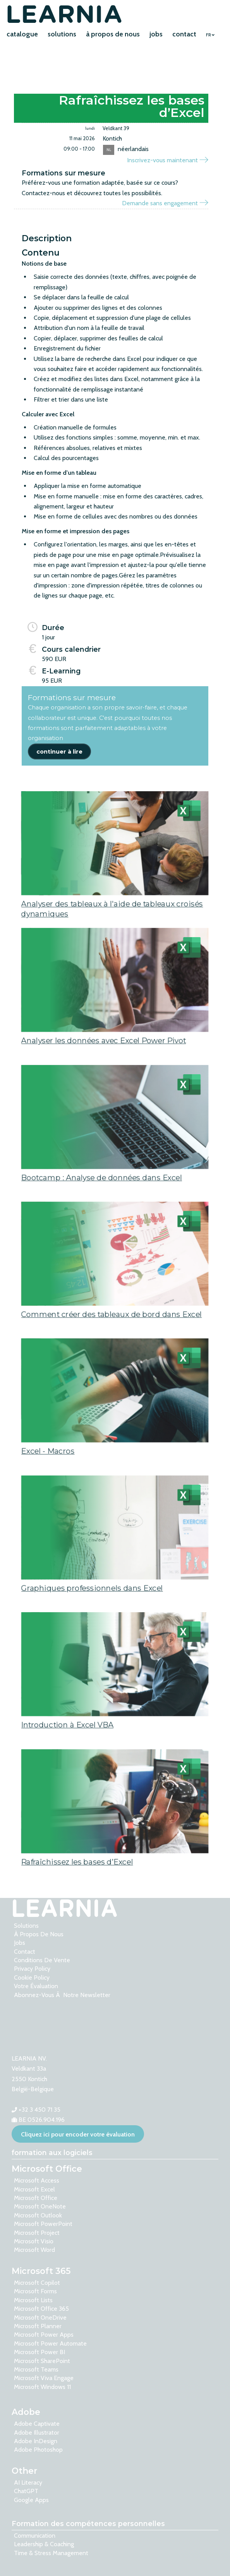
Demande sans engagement (165, 203)
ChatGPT (26, 2491)
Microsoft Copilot (37, 2282)
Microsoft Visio (33, 2241)
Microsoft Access (36, 2180)
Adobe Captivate (37, 2423)
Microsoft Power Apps (44, 2334)
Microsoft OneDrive (40, 2317)
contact (184, 34)
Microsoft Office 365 (41, 2308)
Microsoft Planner (38, 2326)
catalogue (22, 34)
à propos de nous (113, 34)
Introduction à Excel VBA (65, 1760)
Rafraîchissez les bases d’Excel (75, 1897)
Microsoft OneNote (40, 2206)
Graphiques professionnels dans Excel (91, 1623)
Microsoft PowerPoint (43, 2223)
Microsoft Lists (33, 2300)
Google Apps (31, 2500)
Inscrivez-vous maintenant (167, 160)
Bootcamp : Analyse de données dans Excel (101, 1213)
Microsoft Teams (36, 2369)
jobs (156, 34)
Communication (34, 2535)
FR (210, 35)
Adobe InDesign (35, 2441)
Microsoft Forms (35, 2291)
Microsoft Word (34, 2249)
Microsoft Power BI (39, 2352)
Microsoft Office (35, 2198)
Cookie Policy (32, 1977)
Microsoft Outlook (38, 2215)
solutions (62, 34)
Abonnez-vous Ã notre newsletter (62, 1995)
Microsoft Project (37, 2232)
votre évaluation (36, 1986)
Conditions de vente (42, 1960)
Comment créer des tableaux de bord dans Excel (111, 1350)
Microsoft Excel (34, 2189)
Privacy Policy (32, 1968)
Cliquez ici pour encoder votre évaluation (78, 2134)
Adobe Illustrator (36, 2432)
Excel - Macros (45, 1487)
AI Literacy (28, 2482)
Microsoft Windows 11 (42, 2387)
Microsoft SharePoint (42, 2361)
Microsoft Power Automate (50, 2343)
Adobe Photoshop (38, 2449)
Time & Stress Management (51, 2553)
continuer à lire (59, 751)
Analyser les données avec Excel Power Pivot (103, 1076)
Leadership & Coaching (44, 2544)
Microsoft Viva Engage (44, 2378)
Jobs (19, 1942)
